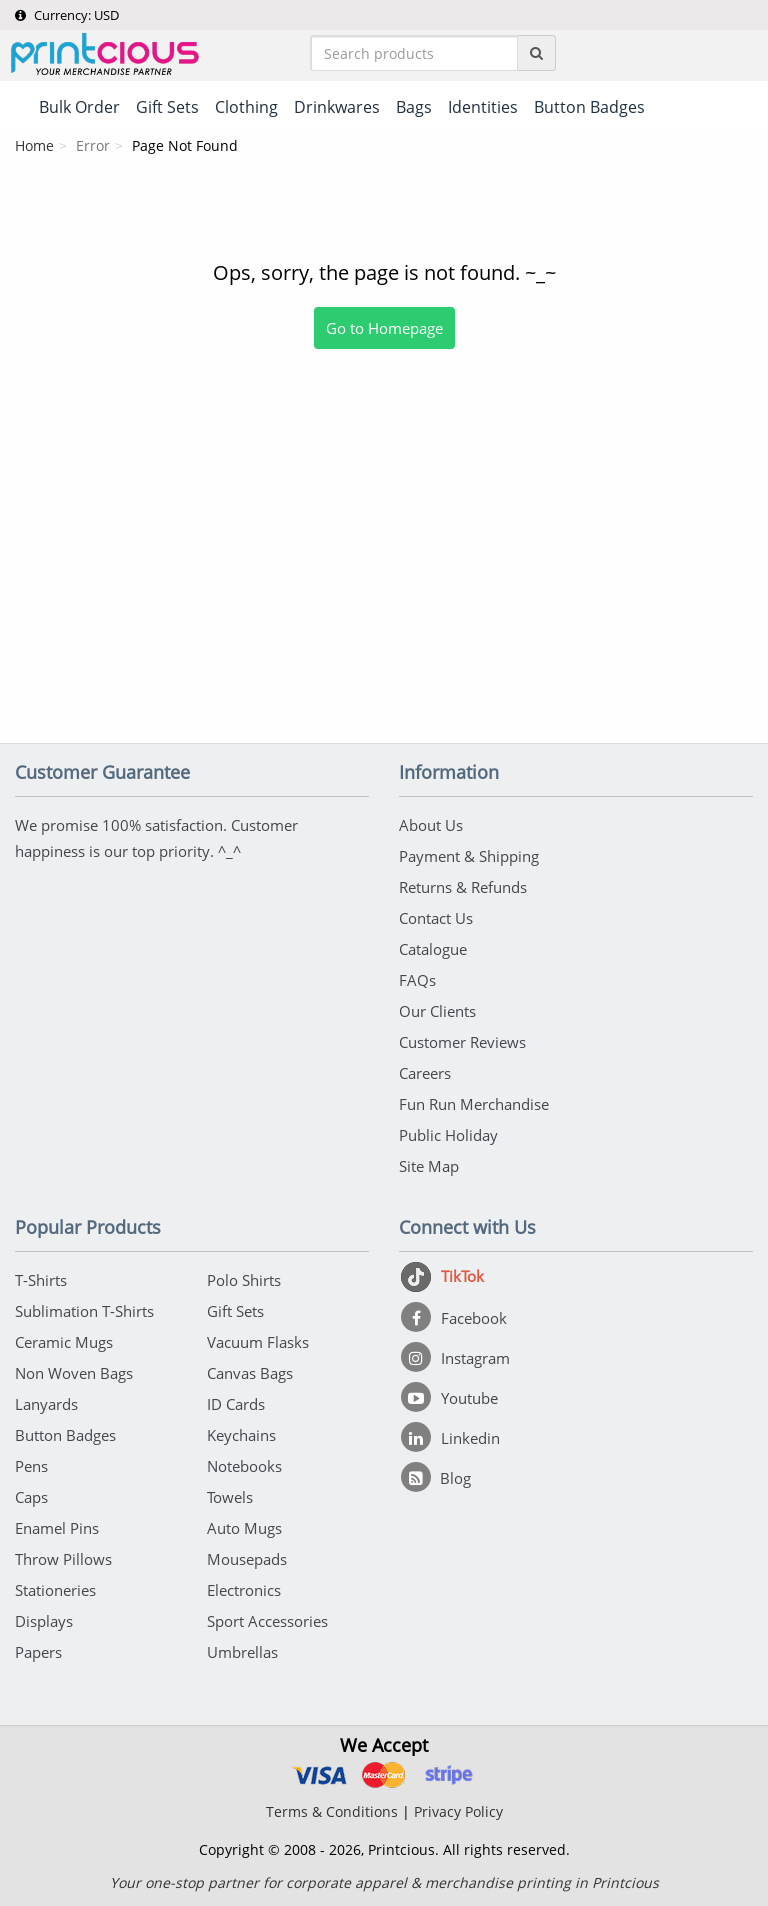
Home (34, 145)
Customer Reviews (462, 1042)
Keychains (241, 1435)
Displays (44, 1621)
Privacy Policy (458, 1811)
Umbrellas (242, 1652)
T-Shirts (41, 1280)
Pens (31, 1466)
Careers (425, 1073)
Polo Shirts (244, 1280)
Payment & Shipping (469, 856)
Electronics (244, 1590)
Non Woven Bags (74, 1373)
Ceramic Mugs (64, 1342)
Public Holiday (448, 1135)
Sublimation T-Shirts (84, 1311)
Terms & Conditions (332, 1811)
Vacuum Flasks (258, 1342)
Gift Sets (235, 1311)
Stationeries (55, 1590)
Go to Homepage (384, 328)
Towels (230, 1497)
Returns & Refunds (463, 887)
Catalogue (433, 949)
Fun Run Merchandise (474, 1104)
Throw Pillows (63, 1559)
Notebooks (244, 1466)
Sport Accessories (267, 1621)
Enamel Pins (57, 1528)
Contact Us (436, 918)
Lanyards (46, 1404)
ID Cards (236, 1404)
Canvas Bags (250, 1373)
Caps (31, 1497)
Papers (38, 1652)
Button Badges (65, 1435)
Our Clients (437, 1011)
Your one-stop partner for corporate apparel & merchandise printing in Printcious (384, 1882)
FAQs (417, 980)
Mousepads (247, 1559)
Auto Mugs (244, 1528)
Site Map (429, 1166)
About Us (431, 825)
